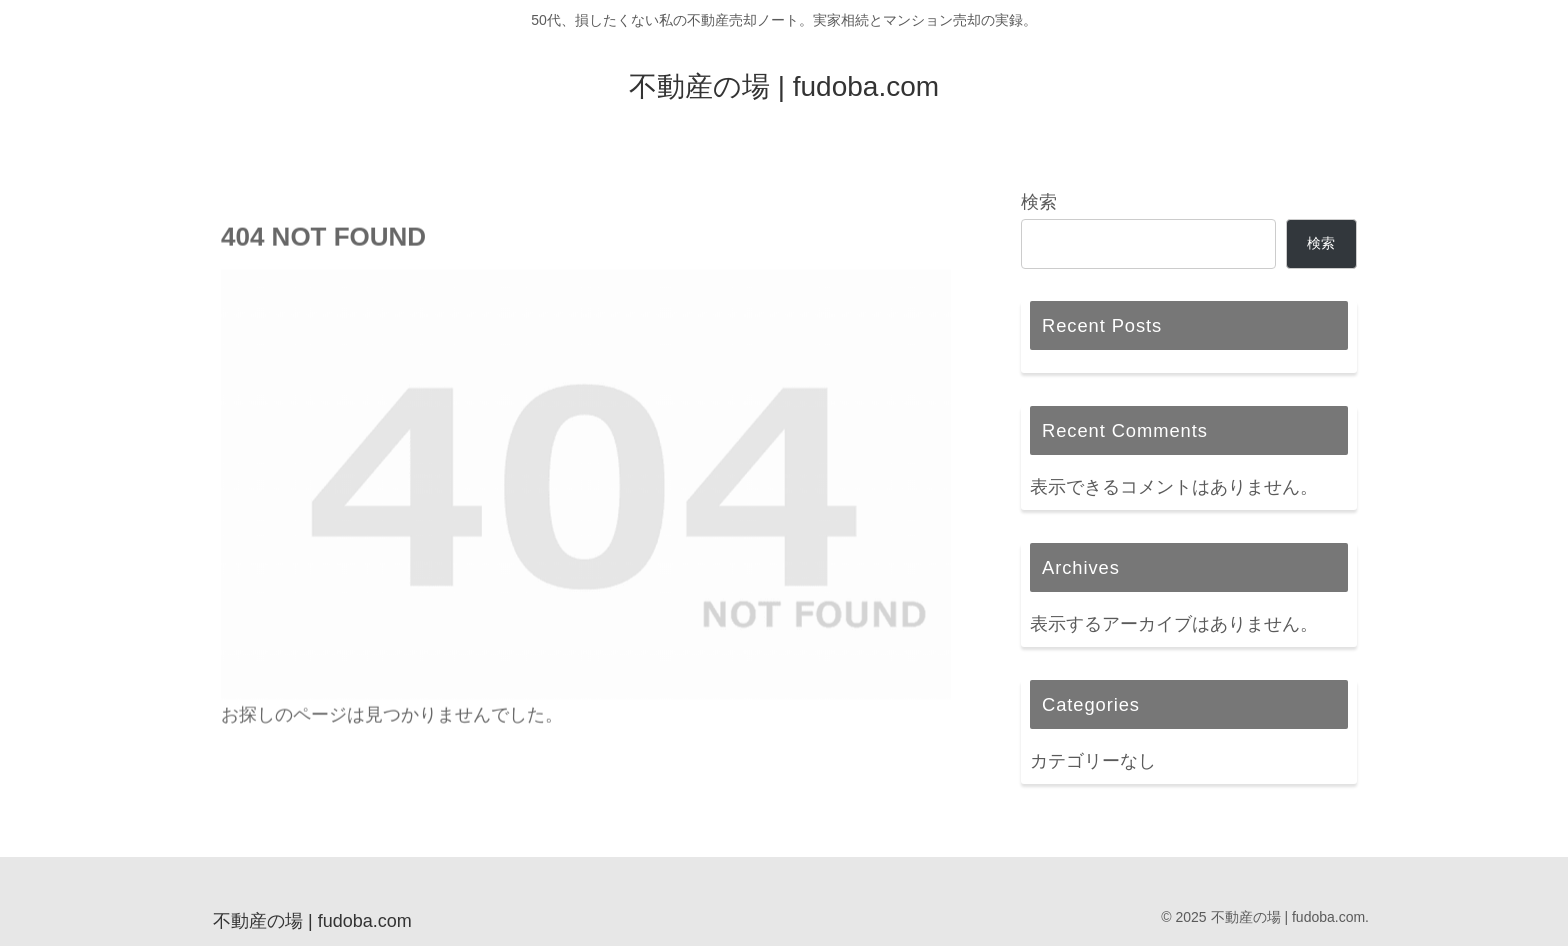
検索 (1039, 202)
